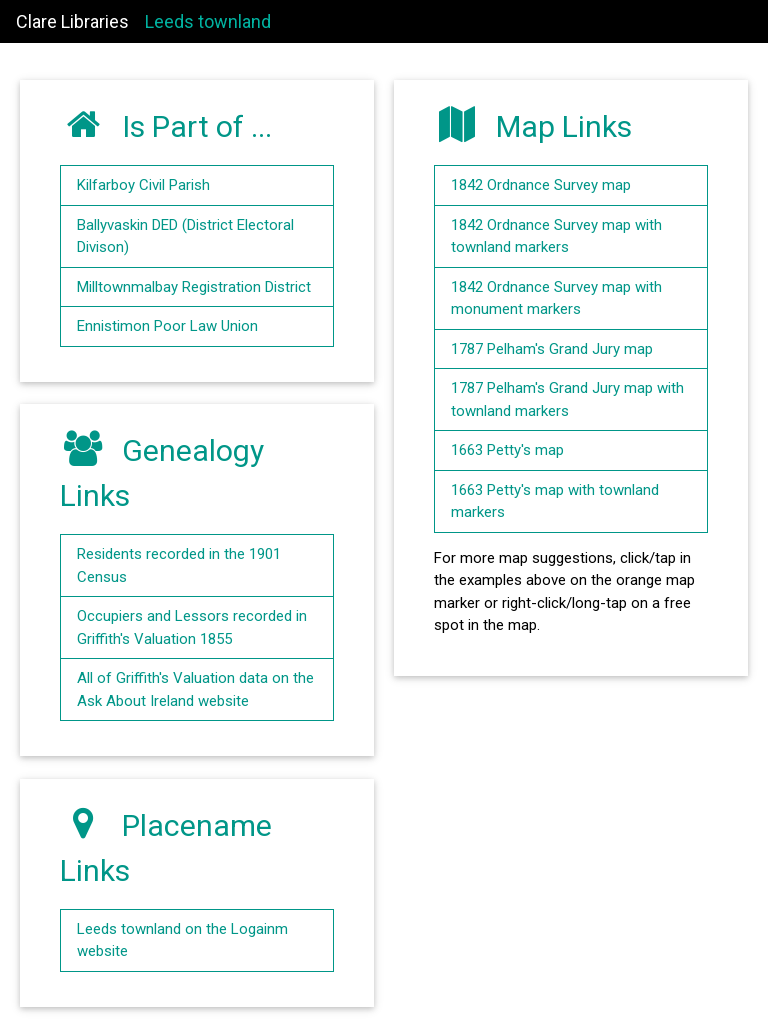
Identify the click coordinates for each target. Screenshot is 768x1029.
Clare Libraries (72, 21)
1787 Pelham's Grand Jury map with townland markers (567, 399)
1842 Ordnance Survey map (541, 185)
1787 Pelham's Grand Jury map (552, 349)
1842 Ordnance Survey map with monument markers (556, 298)
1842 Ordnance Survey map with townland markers (556, 236)
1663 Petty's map (507, 450)
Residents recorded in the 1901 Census (179, 565)
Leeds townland (208, 21)
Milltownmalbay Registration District (194, 287)
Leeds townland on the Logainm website (182, 940)
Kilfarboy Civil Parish (143, 185)
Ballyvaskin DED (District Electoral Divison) (185, 236)
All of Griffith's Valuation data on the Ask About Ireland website (195, 689)
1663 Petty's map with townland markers (555, 501)
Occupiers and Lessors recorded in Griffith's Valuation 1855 (192, 627)
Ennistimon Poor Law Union (167, 326)
